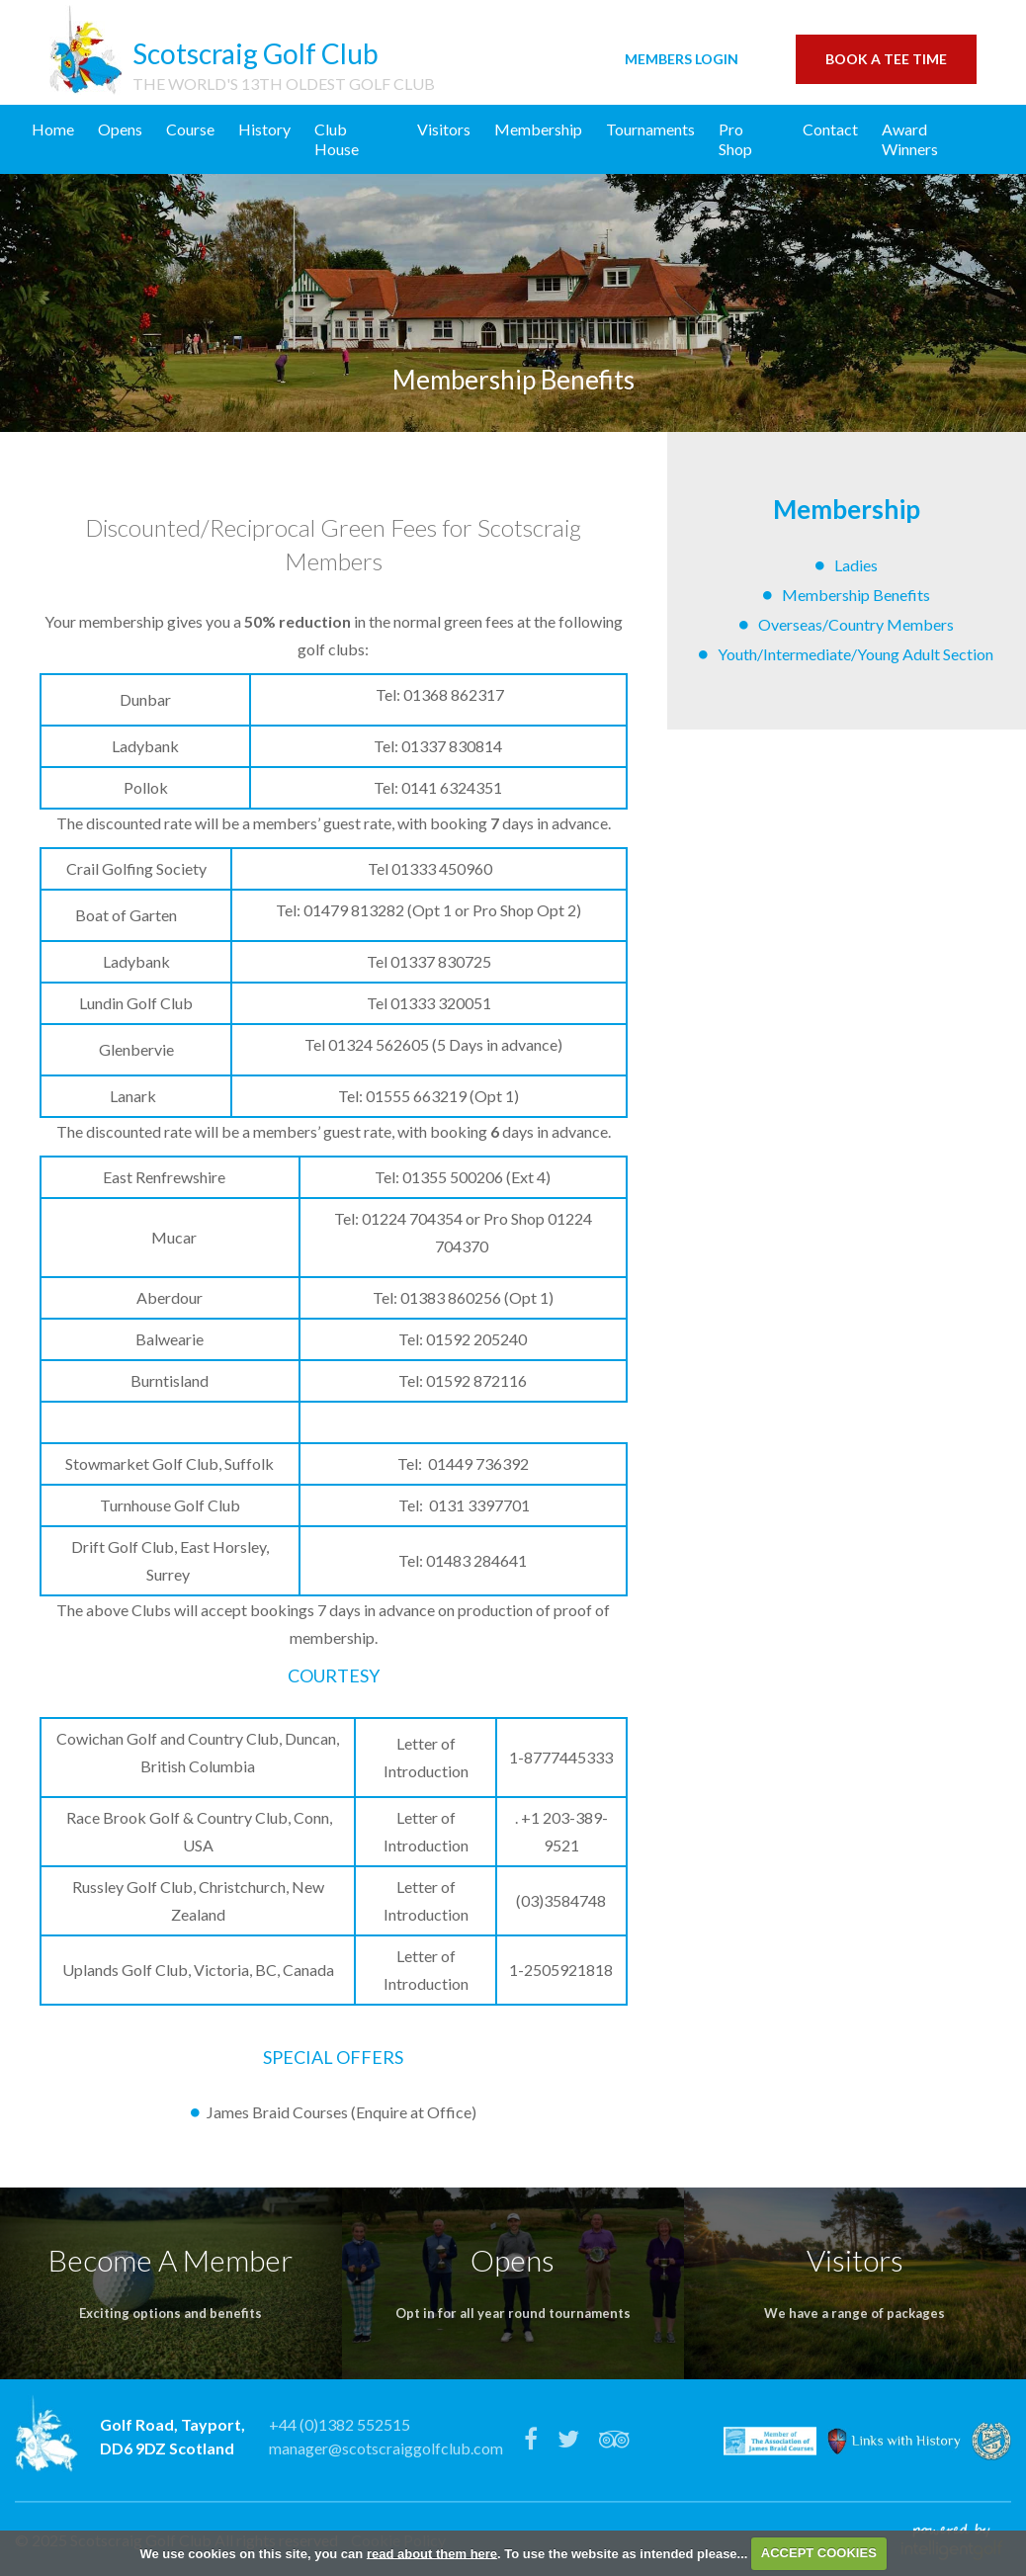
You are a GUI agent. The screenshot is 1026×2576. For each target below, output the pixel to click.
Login (681, 58)
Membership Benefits (856, 594)
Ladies (856, 565)
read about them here (432, 2552)
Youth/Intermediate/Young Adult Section (855, 653)
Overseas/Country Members (856, 624)
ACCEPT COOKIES (819, 2552)
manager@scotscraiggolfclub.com (386, 2448)
